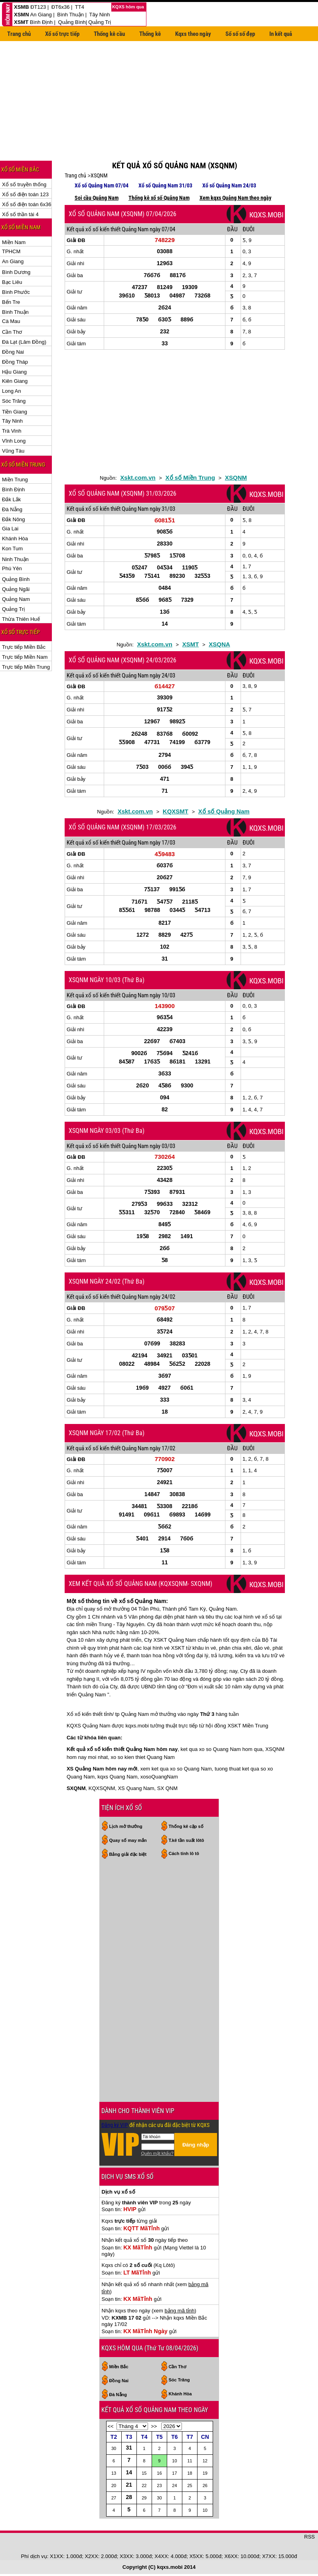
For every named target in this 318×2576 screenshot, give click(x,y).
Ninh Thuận (15, 559)
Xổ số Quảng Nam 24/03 (229, 185)
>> (154, 2426)
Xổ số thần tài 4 (20, 214)
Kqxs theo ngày (193, 33)
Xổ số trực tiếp (62, 33)
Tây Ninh (99, 15)
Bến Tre (11, 302)
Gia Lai (10, 529)
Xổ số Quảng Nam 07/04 (101, 185)
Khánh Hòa (15, 539)
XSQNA (219, 644)
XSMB (21, 7)
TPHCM (11, 251)
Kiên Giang (15, 381)
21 (129, 2484)
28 (129, 2497)
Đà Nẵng (12, 509)
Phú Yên (12, 568)
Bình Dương (16, 272)
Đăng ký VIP (114, 2125)
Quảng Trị (99, 22)
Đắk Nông (13, 519)
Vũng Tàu (13, 451)
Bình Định (41, 22)
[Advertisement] (159, 103)
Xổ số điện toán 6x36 (26, 204)
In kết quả (280, 33)
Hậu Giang (14, 372)
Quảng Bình (72, 22)
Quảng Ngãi (16, 589)
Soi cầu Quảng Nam (97, 198)
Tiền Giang (14, 412)
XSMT (21, 22)
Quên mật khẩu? (157, 2153)
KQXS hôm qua (128, 6)
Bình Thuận (70, 15)
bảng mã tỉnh (180, 2311)
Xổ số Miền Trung (190, 477)
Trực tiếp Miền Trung (26, 667)
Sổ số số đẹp (240, 33)
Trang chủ (19, 33)
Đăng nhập (195, 2145)
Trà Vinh (11, 431)
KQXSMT (175, 811)
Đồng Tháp (15, 362)
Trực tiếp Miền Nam (24, 657)
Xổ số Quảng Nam (224, 811)
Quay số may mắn (128, 1840)
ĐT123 (38, 7)
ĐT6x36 (60, 7)
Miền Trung (15, 480)
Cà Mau (11, 321)
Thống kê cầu (109, 33)
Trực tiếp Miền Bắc (23, 647)
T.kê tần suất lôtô (186, 1840)
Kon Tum (12, 548)
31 (129, 2447)
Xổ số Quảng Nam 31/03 (165, 185)
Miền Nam (14, 242)
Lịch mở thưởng (125, 1826)
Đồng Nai (13, 352)
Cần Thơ (12, 332)
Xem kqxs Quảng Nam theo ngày (235, 198)
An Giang (40, 15)
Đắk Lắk (11, 499)
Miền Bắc (118, 2366)
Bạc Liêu (12, 282)
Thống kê (150, 33)
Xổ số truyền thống (24, 184)
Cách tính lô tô (184, 1853)
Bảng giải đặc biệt (128, 1854)
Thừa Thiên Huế (21, 619)
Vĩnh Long (14, 441)
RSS (309, 2537)
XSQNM (99, 175)
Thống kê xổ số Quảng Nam (159, 198)
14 (129, 2472)
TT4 (79, 7)
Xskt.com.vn (137, 477)
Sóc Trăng (14, 401)
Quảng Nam (16, 599)
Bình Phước (16, 292)
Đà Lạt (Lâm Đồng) (24, 342)
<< (111, 2426)
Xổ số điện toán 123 (25, 194)
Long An (11, 391)
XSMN (21, 15)
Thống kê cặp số (186, 1826)
